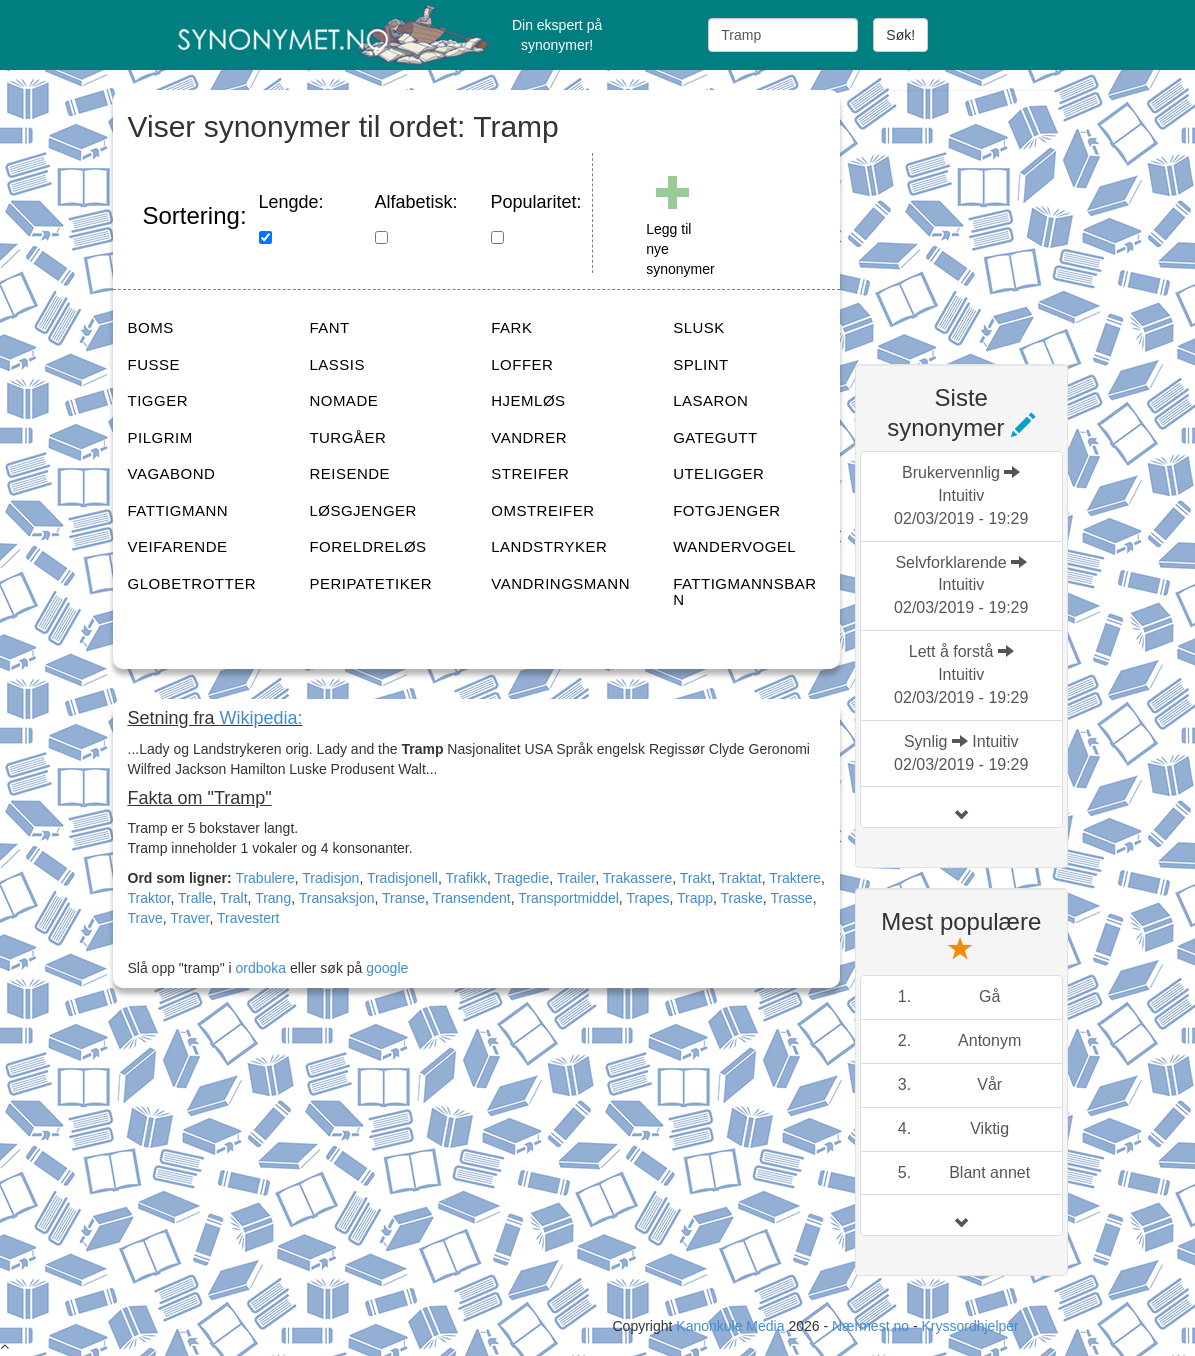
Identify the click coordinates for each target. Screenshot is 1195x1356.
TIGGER (158, 400)
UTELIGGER (718, 473)
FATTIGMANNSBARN (744, 592)
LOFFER (522, 364)
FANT (329, 327)
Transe (403, 898)
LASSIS (337, 364)
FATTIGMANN (178, 510)
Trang (273, 898)
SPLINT (701, 364)
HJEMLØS (528, 400)
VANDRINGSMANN (560, 583)
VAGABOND (172, 473)
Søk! (900, 35)
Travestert (248, 918)
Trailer (576, 878)
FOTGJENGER (727, 510)
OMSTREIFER (542, 510)
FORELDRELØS (367, 546)
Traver (189, 918)
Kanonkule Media (732, 1326)
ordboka (259, 968)
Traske (742, 898)
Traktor (149, 898)
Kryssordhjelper (969, 1326)
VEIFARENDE (178, 546)
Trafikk (466, 878)
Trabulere (264, 878)
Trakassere (638, 878)
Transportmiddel (568, 898)
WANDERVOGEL (734, 546)
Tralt (233, 898)
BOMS (151, 327)
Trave (145, 918)
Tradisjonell (402, 878)
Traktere (795, 878)
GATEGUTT (715, 437)
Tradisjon (330, 878)
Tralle (195, 898)
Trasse (791, 898)
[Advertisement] (1005, 215)
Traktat (740, 878)
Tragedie (522, 878)
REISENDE (349, 473)
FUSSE (154, 364)
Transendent (472, 898)
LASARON (710, 400)
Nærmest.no (870, 1326)
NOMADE (343, 400)
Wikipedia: (261, 718)
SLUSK (699, 327)
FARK (511, 327)
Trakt (695, 878)
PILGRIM (160, 437)
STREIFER (530, 473)
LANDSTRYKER (549, 546)
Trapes (647, 898)
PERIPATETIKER (370, 583)
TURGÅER (347, 437)
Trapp (695, 898)
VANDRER (529, 437)
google (387, 968)
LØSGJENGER (363, 510)
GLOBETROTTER (192, 583)
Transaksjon (337, 898)
